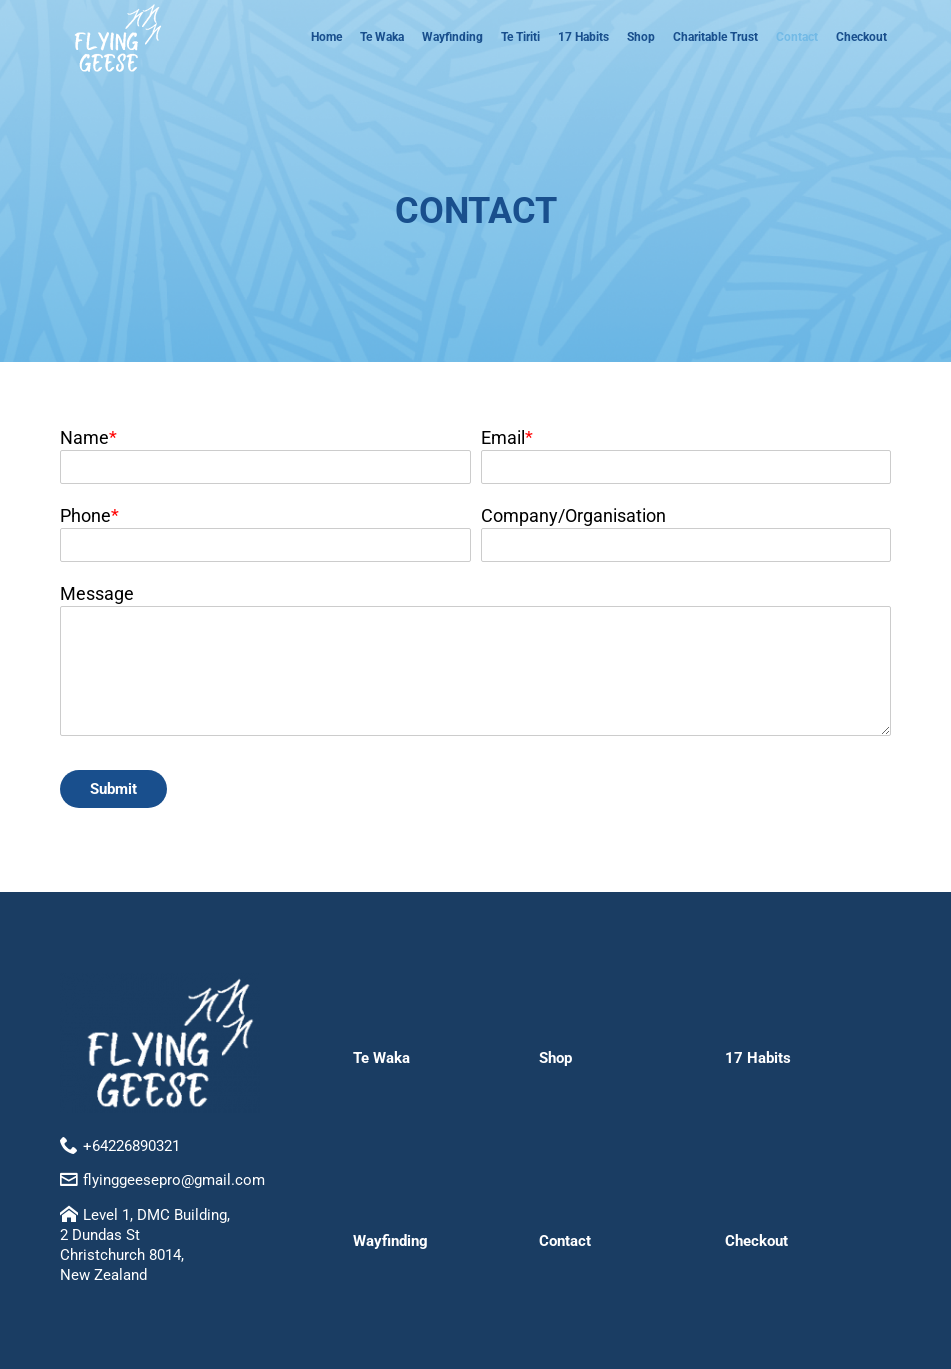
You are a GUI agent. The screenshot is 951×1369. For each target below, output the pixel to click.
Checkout (861, 37)
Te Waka (382, 37)
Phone (85, 515)
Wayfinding (452, 37)
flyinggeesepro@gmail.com (174, 1180)
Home (326, 37)
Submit (113, 789)
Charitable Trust (715, 37)
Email (503, 437)
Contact (797, 37)
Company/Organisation (573, 515)
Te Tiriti (520, 37)
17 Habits (583, 37)
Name (84, 437)
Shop (641, 37)
